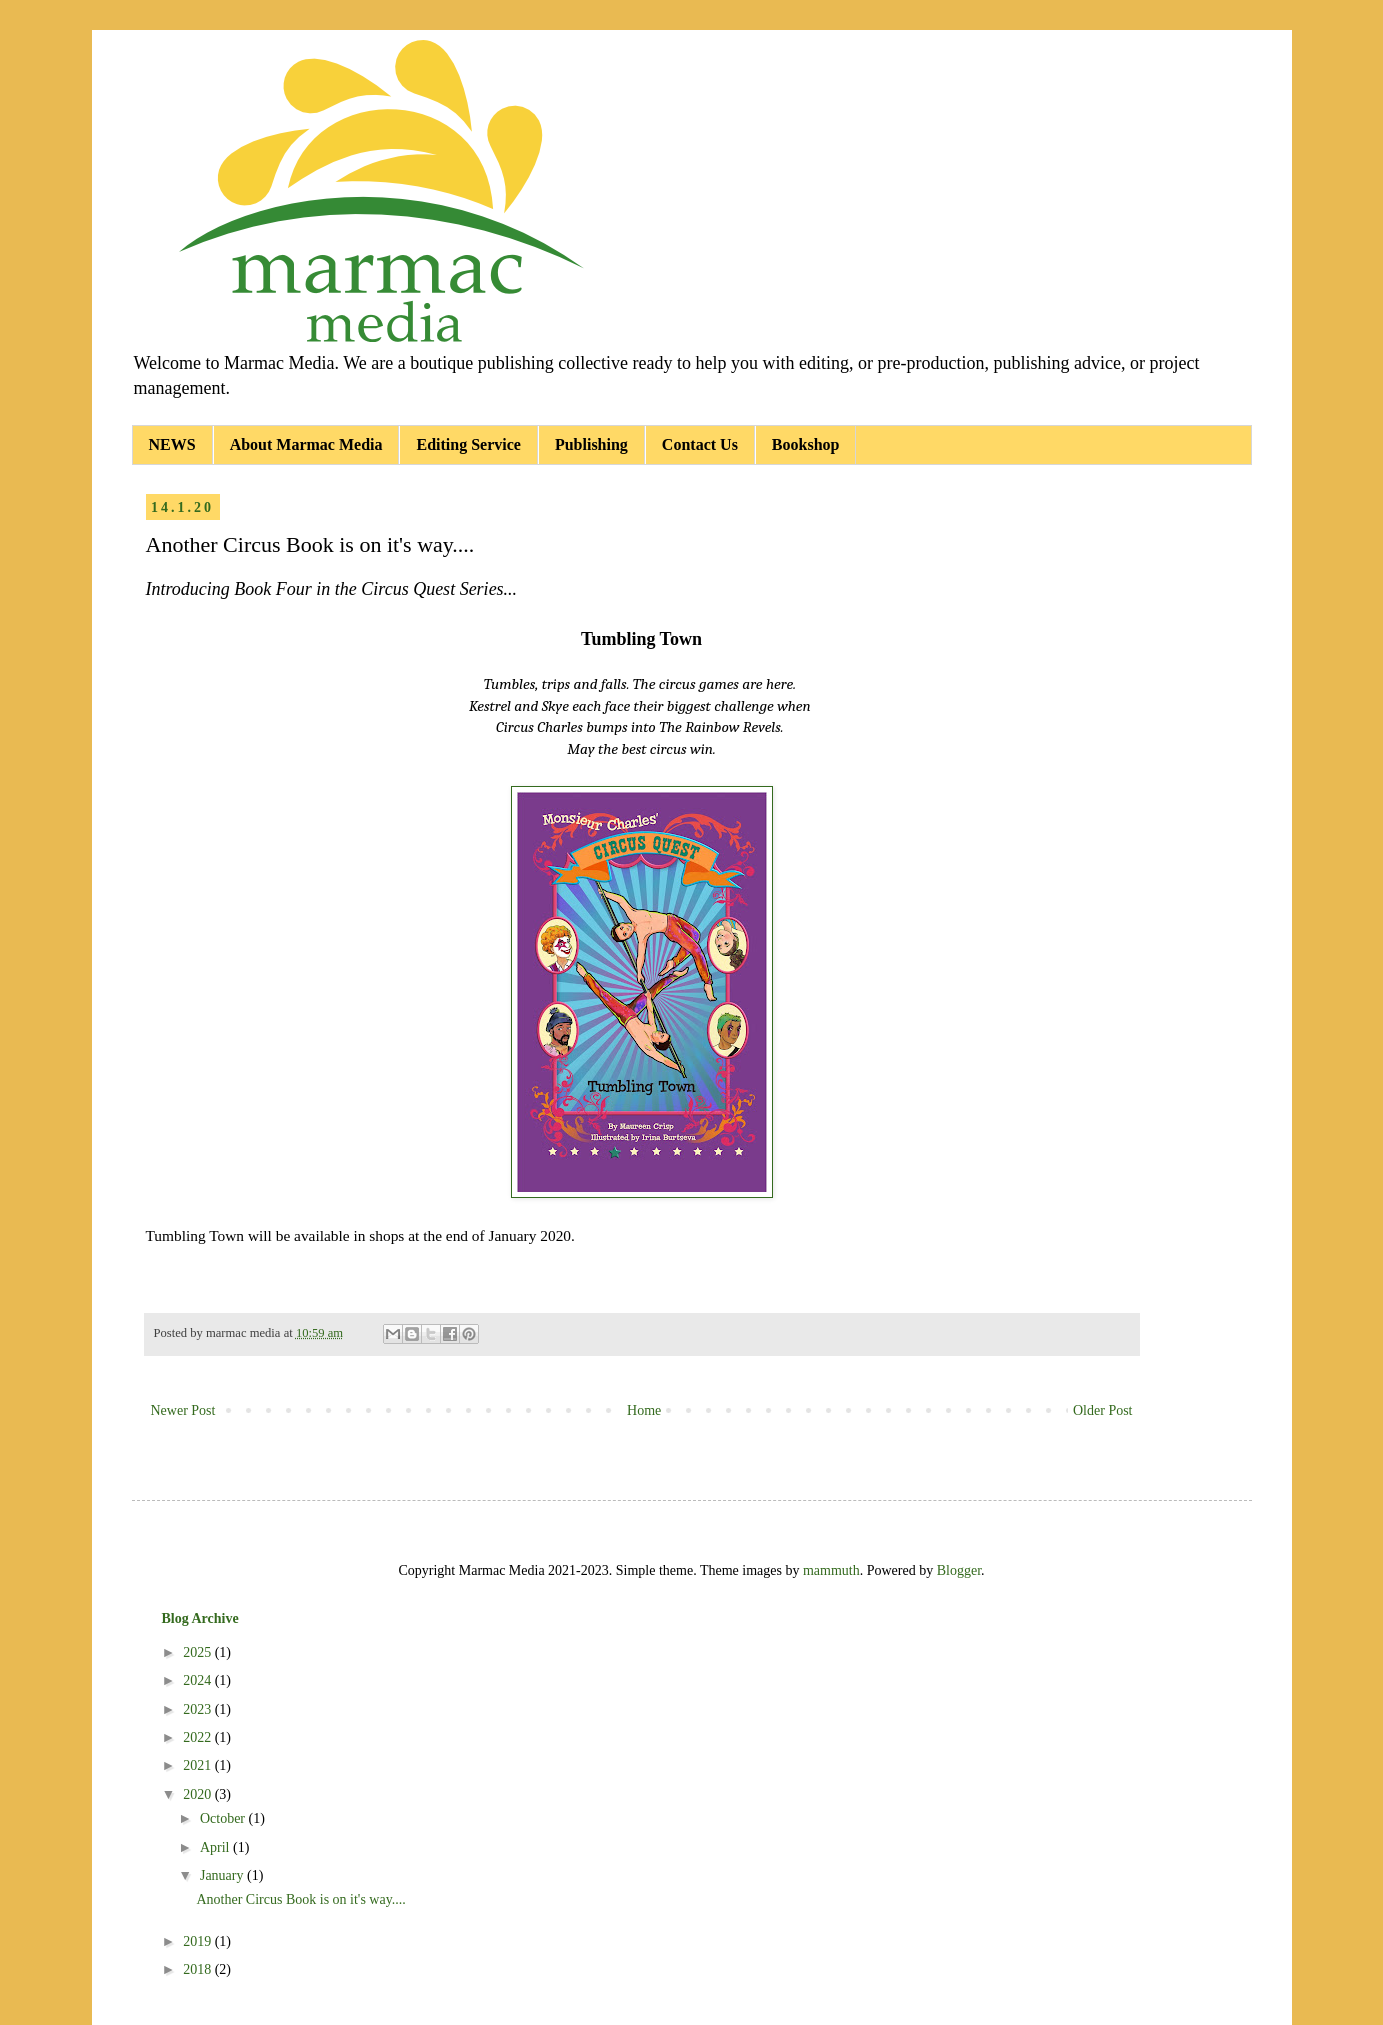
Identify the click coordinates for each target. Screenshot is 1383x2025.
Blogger (959, 1570)
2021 (199, 1765)
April (216, 1847)
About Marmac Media (306, 444)
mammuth (831, 1570)
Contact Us (700, 444)
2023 (199, 1709)
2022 (199, 1737)
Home (644, 1410)
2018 (199, 1969)
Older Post (1103, 1410)
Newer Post (183, 1410)
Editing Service (468, 444)
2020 (199, 1794)
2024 (199, 1680)
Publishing (591, 444)
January (223, 1875)
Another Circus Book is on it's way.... (300, 1899)
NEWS (172, 444)
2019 (199, 1941)
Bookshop (806, 444)
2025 (199, 1652)
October (224, 1818)
